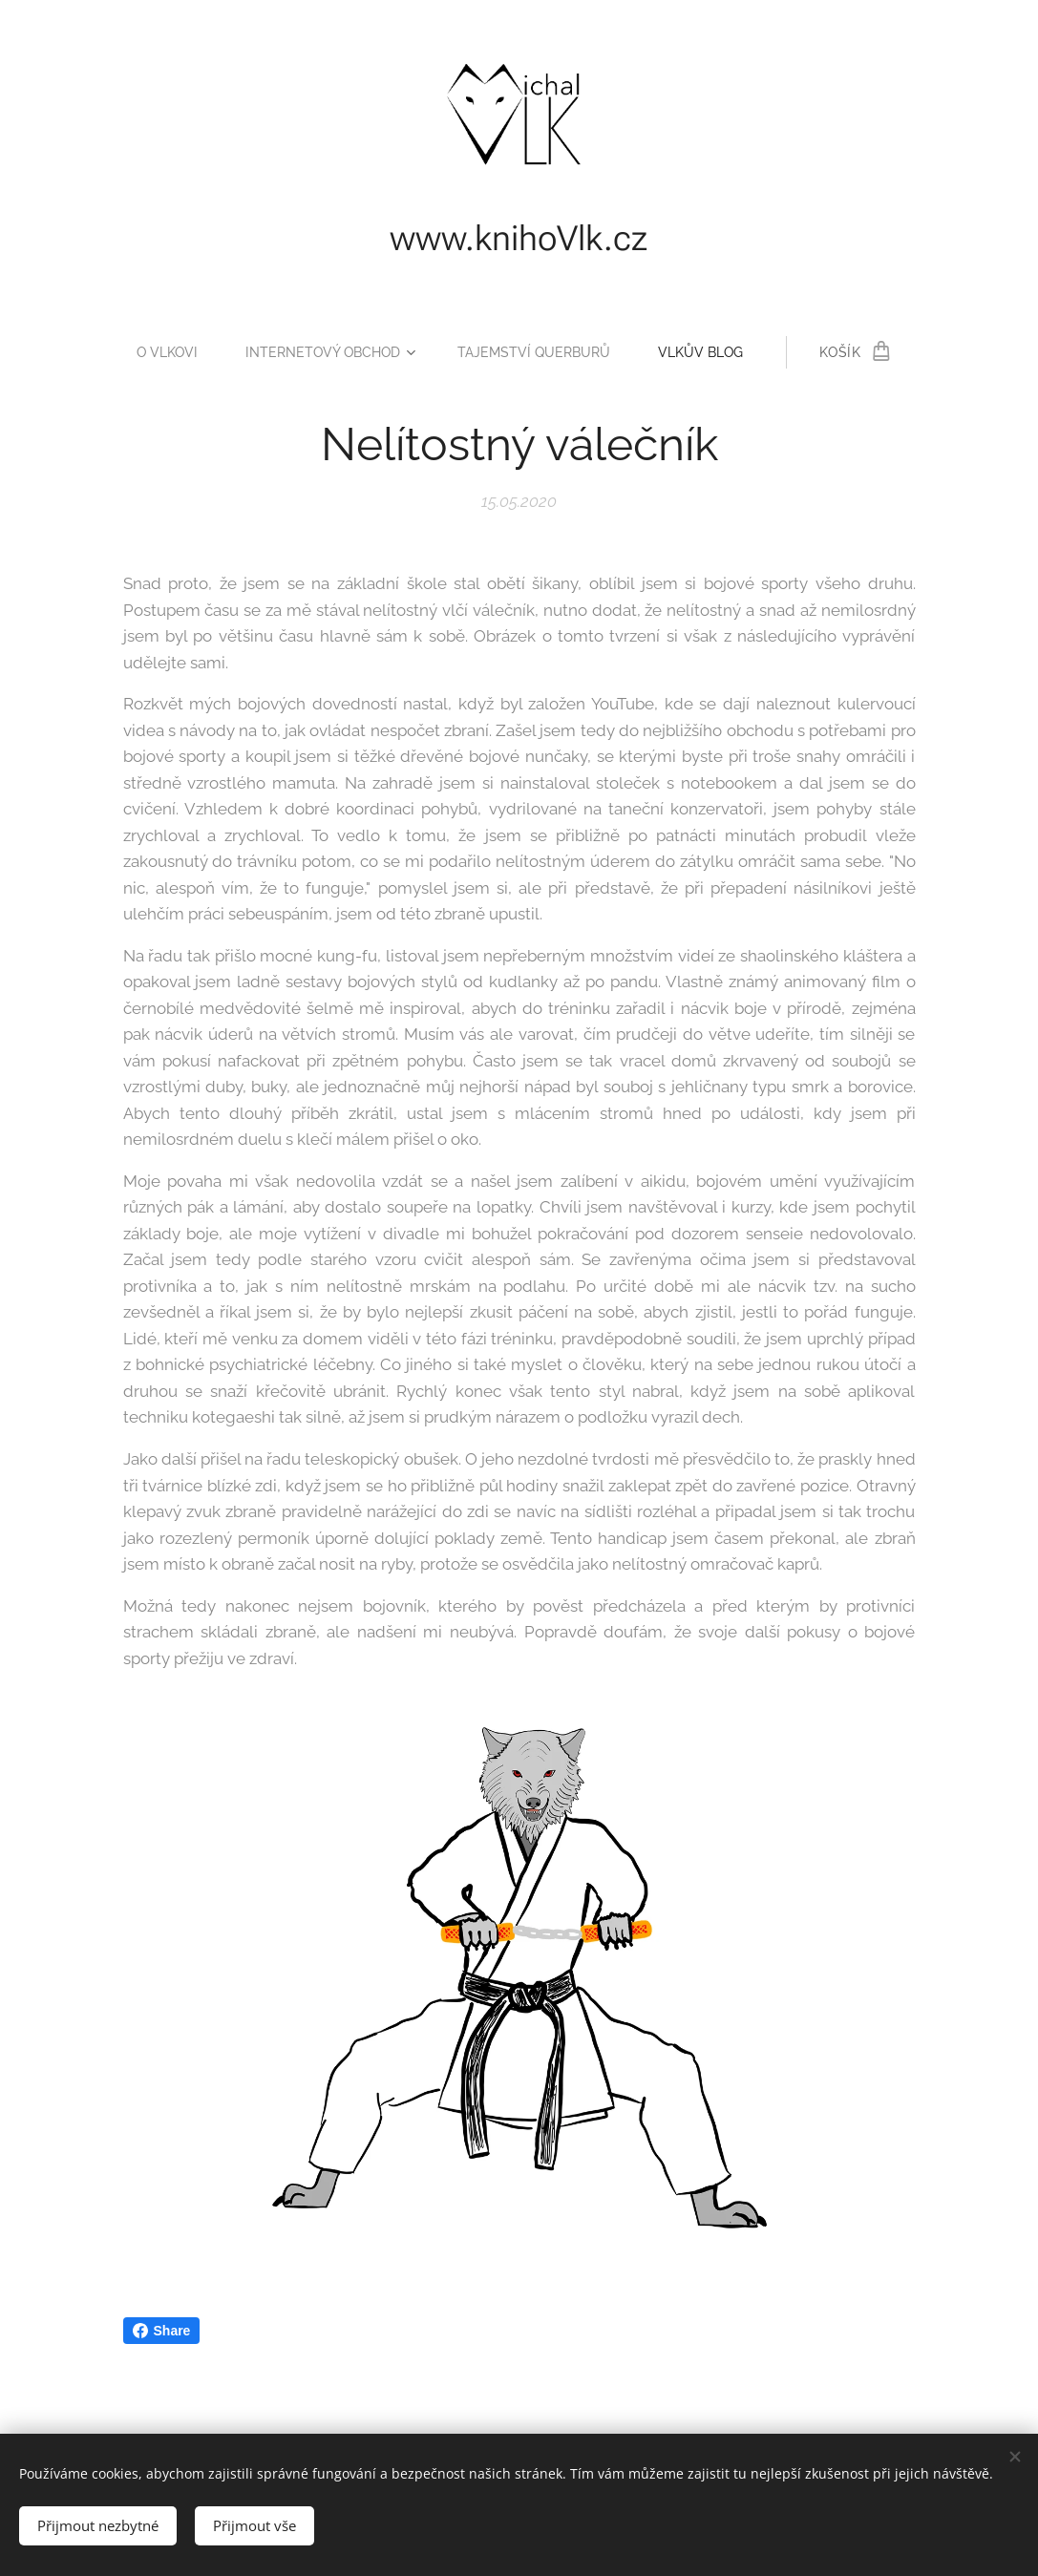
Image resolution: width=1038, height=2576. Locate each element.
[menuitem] (163, 352)
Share (162, 2330)
